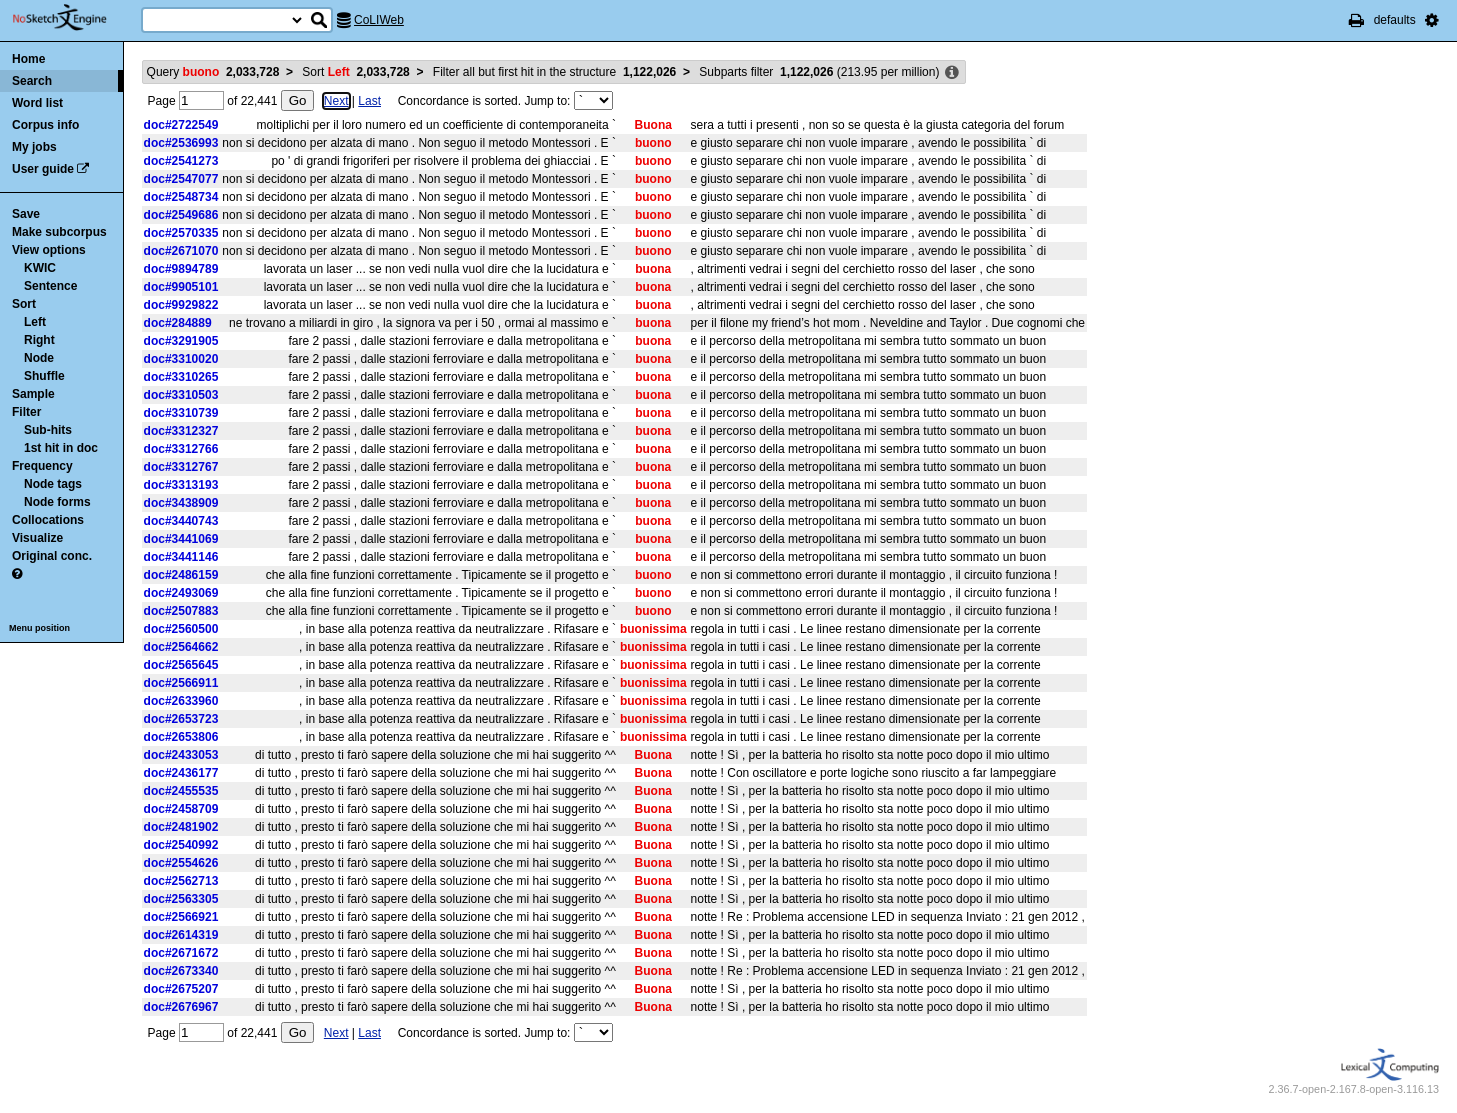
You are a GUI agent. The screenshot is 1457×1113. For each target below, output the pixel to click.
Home (28, 59)
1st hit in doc (61, 448)
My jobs (34, 147)
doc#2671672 (181, 953)
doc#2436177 (181, 773)
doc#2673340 (181, 971)
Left (35, 322)
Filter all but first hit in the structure (554, 72)
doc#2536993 (181, 143)
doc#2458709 (181, 809)
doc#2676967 (181, 1007)
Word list (37, 103)
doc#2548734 (181, 197)
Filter (26, 412)
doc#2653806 (181, 737)
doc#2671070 (181, 251)
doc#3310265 (181, 377)
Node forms (57, 502)
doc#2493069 (181, 593)
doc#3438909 (181, 503)
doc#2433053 (181, 755)
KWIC (40, 268)
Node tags (53, 484)
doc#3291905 (181, 341)
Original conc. (52, 556)
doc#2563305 (181, 899)
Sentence (50, 286)
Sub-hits (48, 430)
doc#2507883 (181, 611)
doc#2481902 (181, 827)
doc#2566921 (181, 917)
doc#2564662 (181, 647)
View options (49, 250)
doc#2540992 (181, 845)
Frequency (42, 466)
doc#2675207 (181, 989)
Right (39, 340)
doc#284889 (178, 323)
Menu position (39, 628)
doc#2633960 (181, 701)
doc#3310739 (181, 413)
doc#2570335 (181, 233)
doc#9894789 (181, 269)
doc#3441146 (181, 557)
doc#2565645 (181, 665)
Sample (33, 394)
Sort (24, 304)
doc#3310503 (181, 395)
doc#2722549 (181, 125)
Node (39, 358)
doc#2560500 (181, 629)
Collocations (48, 520)
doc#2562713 (181, 881)
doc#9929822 (181, 305)
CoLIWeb (379, 20)
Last (369, 101)
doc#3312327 (181, 431)
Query (213, 72)
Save (26, 214)
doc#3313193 (181, 485)
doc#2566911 (181, 683)
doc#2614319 (181, 935)
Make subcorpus (59, 232)
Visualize (37, 538)
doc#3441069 (181, 539)
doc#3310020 (181, 359)
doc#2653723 (181, 719)
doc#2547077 (181, 179)
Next (336, 101)
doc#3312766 (181, 449)
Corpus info (45, 125)
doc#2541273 (181, 161)
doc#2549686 (181, 215)
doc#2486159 (181, 575)
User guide (43, 169)
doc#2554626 (181, 863)
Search (32, 81)
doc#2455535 (181, 791)
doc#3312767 (181, 467)
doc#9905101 (181, 287)
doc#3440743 (181, 521)
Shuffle (44, 376)
